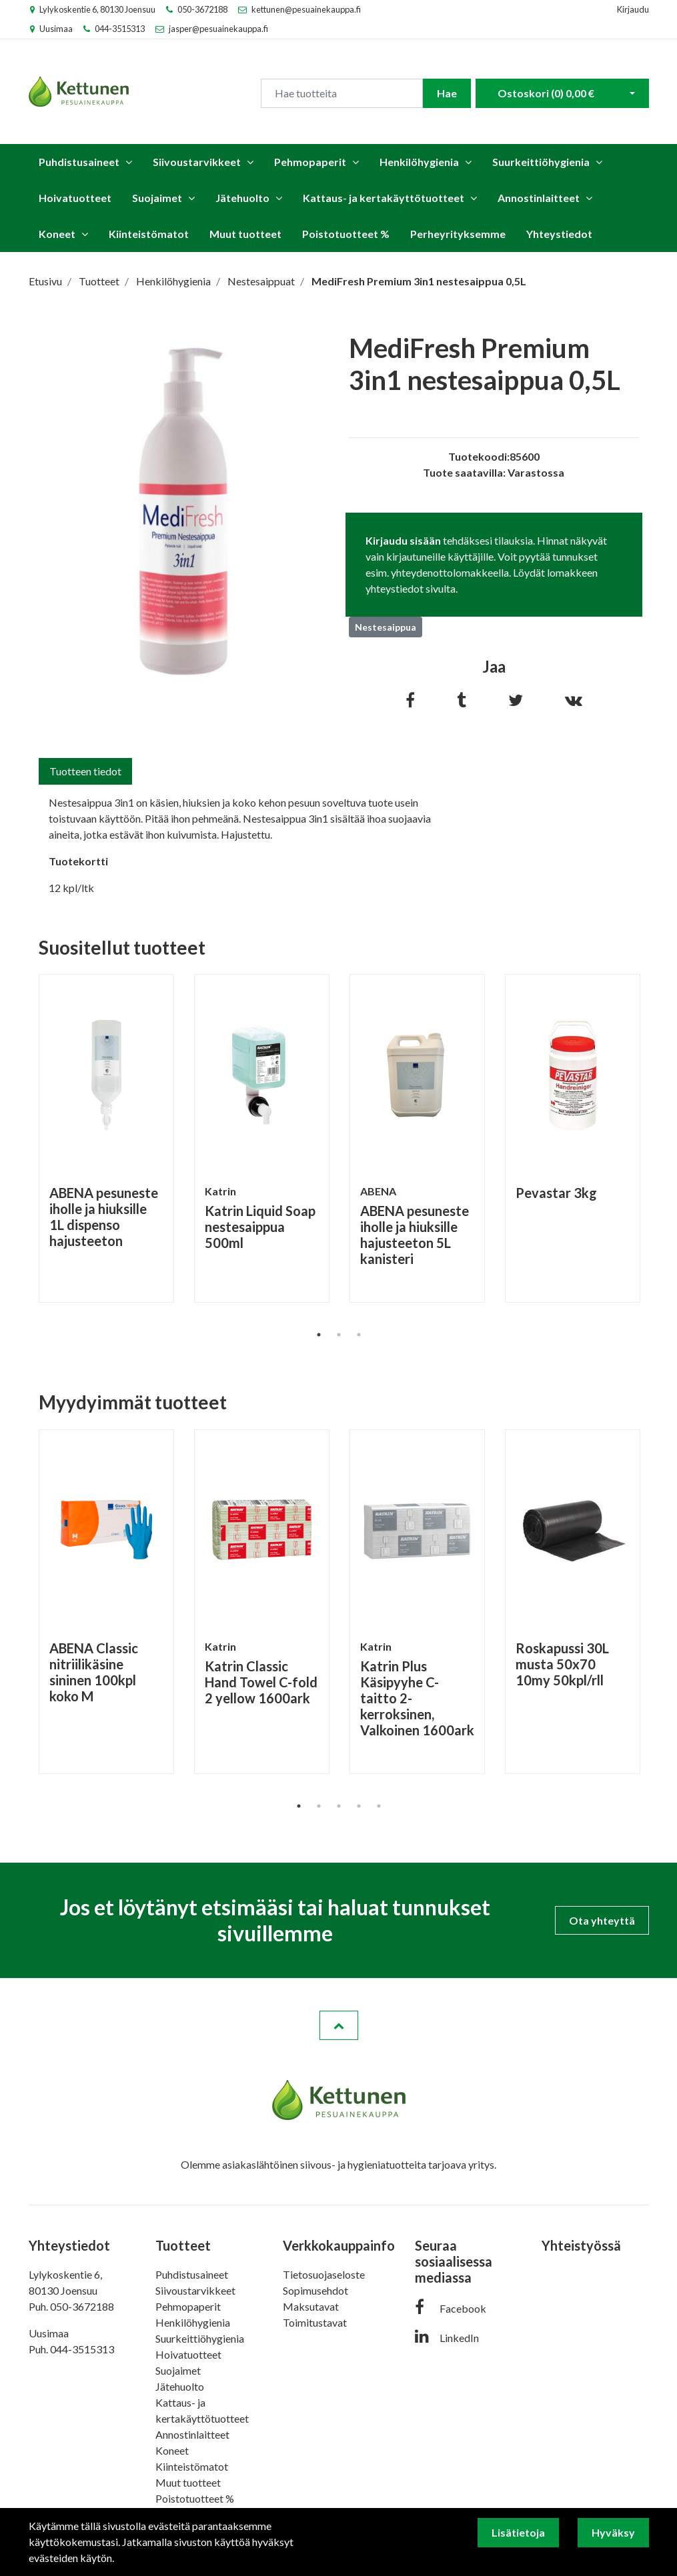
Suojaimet (157, 197)
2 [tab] (339, 1334)
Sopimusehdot (315, 2290)
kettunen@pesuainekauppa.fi (306, 9)
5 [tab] (379, 1806)
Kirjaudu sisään (403, 540)
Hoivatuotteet (75, 197)
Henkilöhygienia (419, 161)
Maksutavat (311, 2306)
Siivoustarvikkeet (197, 161)
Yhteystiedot (559, 233)
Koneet (57, 233)
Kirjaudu (633, 9)
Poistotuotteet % (346, 233)
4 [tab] (359, 1806)
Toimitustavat (315, 2322)
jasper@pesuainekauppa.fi (218, 28)
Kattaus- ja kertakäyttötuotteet (383, 197)
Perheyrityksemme (458, 233)
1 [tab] (318, 1334)
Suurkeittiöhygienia (541, 161)
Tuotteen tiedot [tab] (85, 771)
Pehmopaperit (310, 161)
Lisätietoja (518, 2532)
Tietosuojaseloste (324, 2274)
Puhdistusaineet (79, 161)
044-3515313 (120, 28)
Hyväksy (613, 2532)
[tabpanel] (106, 1138)
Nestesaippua (385, 627)
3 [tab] (359, 1334)
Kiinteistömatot (149, 233)
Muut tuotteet (245, 233)
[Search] (342, 93)
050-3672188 (202, 9)
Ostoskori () (546, 93)
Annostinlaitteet (539, 197)
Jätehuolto (242, 197)
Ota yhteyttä (602, 1920)
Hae (447, 93)
